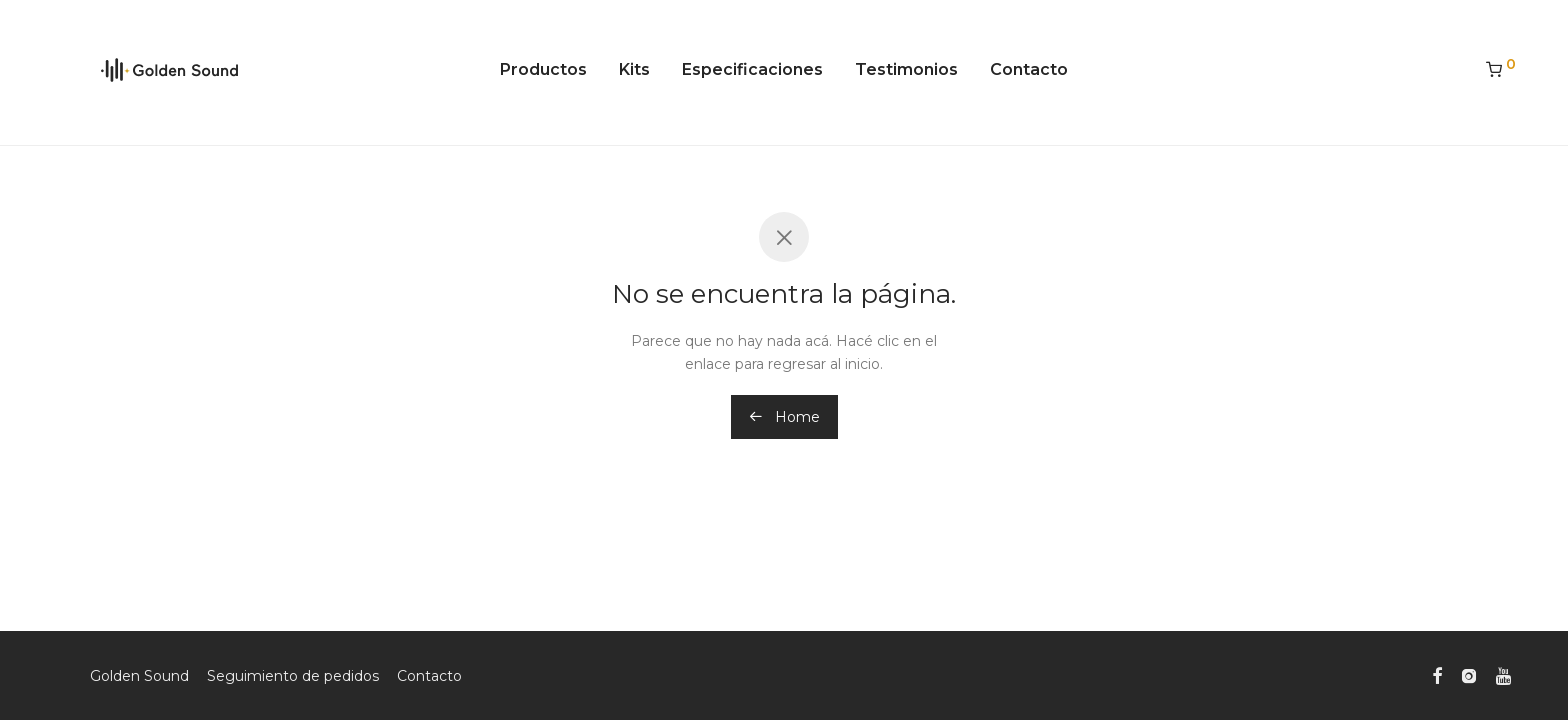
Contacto (1029, 69)
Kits (634, 69)
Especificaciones (752, 69)
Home (784, 417)
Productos (543, 69)
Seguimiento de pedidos (293, 676)
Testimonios (906, 69)
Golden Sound (139, 676)
